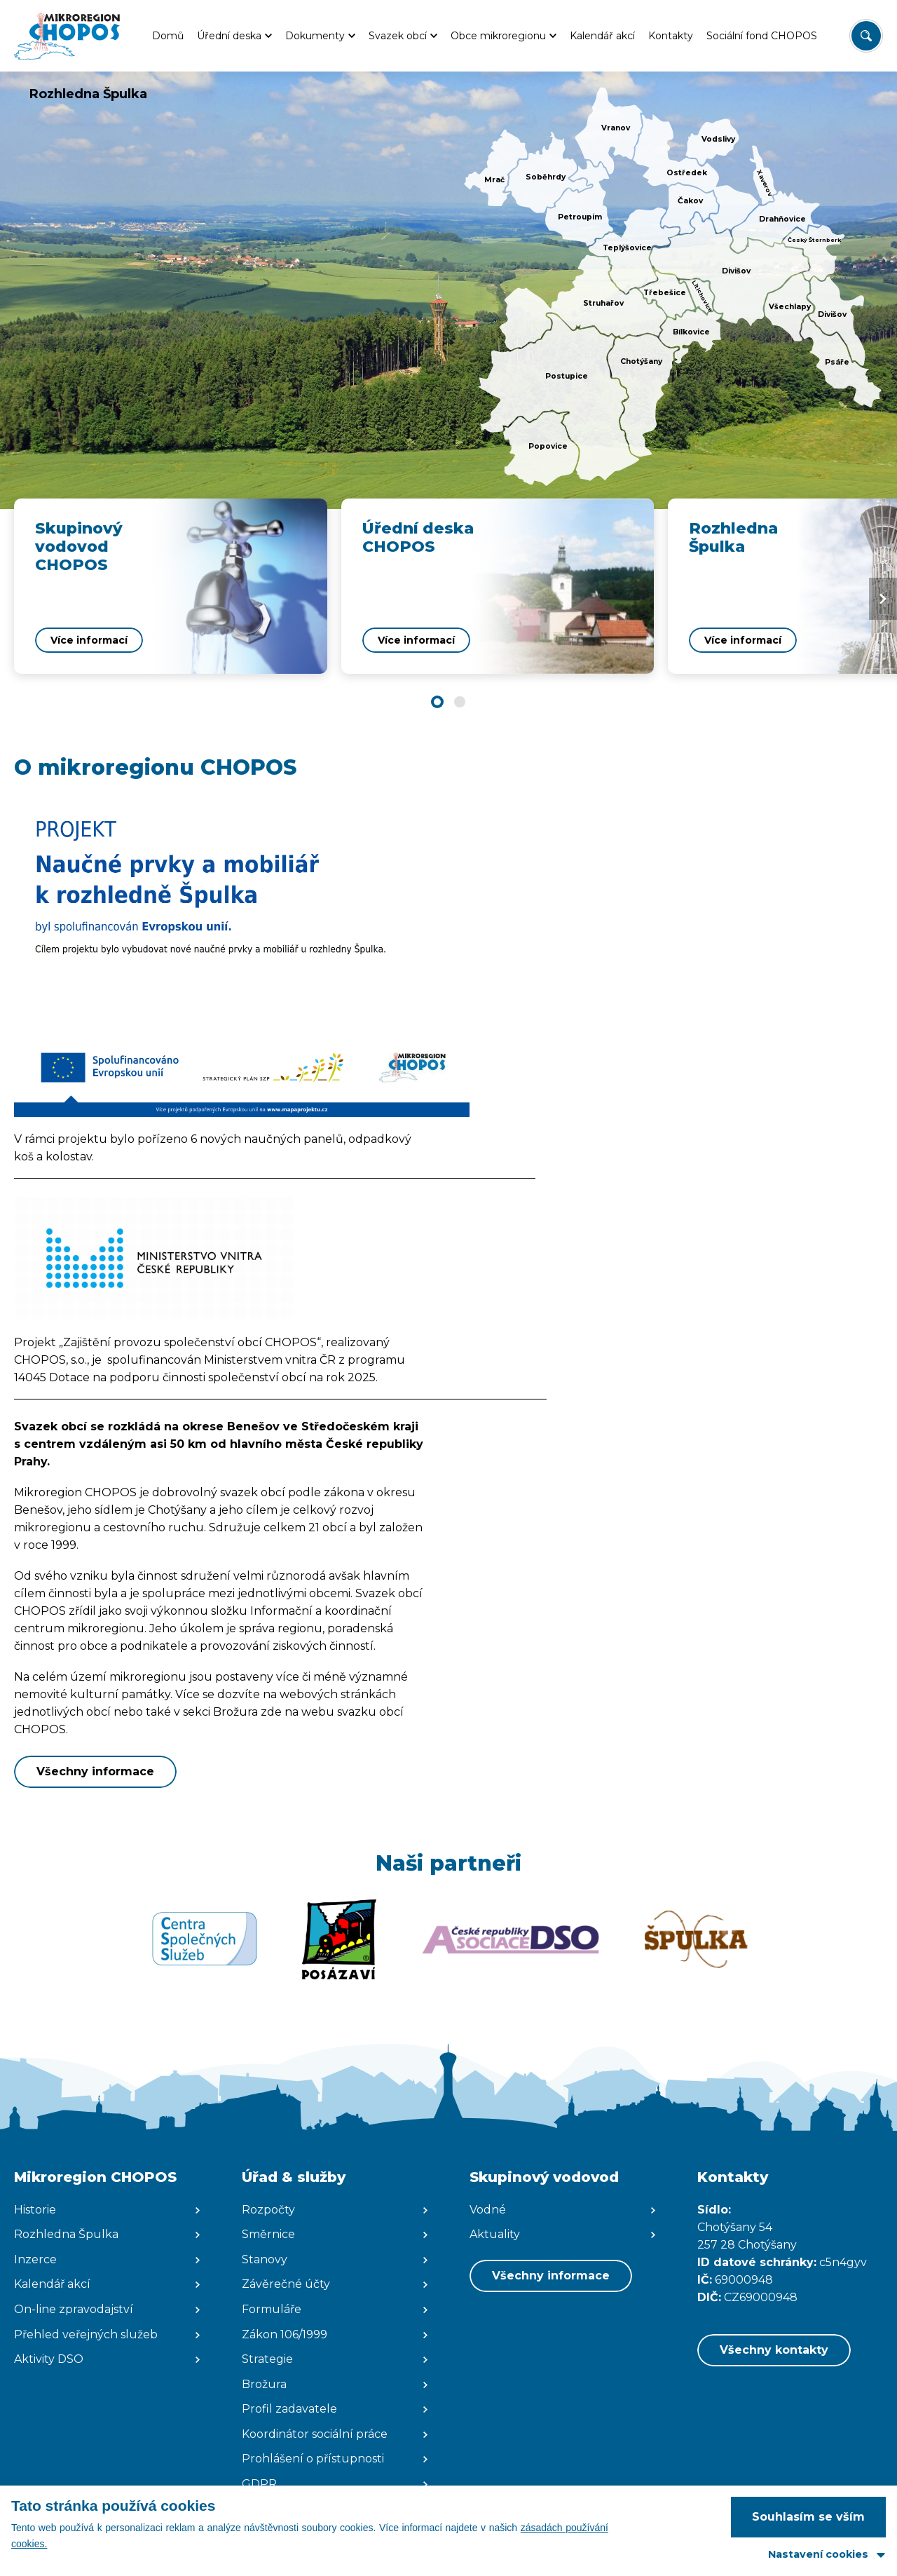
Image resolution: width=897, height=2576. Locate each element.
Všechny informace (95, 1771)
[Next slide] (883, 599)
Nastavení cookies (818, 2554)
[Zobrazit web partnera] (204, 1939)
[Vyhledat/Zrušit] (866, 35)
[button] (437, 701)
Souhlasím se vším (808, 2516)
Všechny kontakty (774, 2350)
